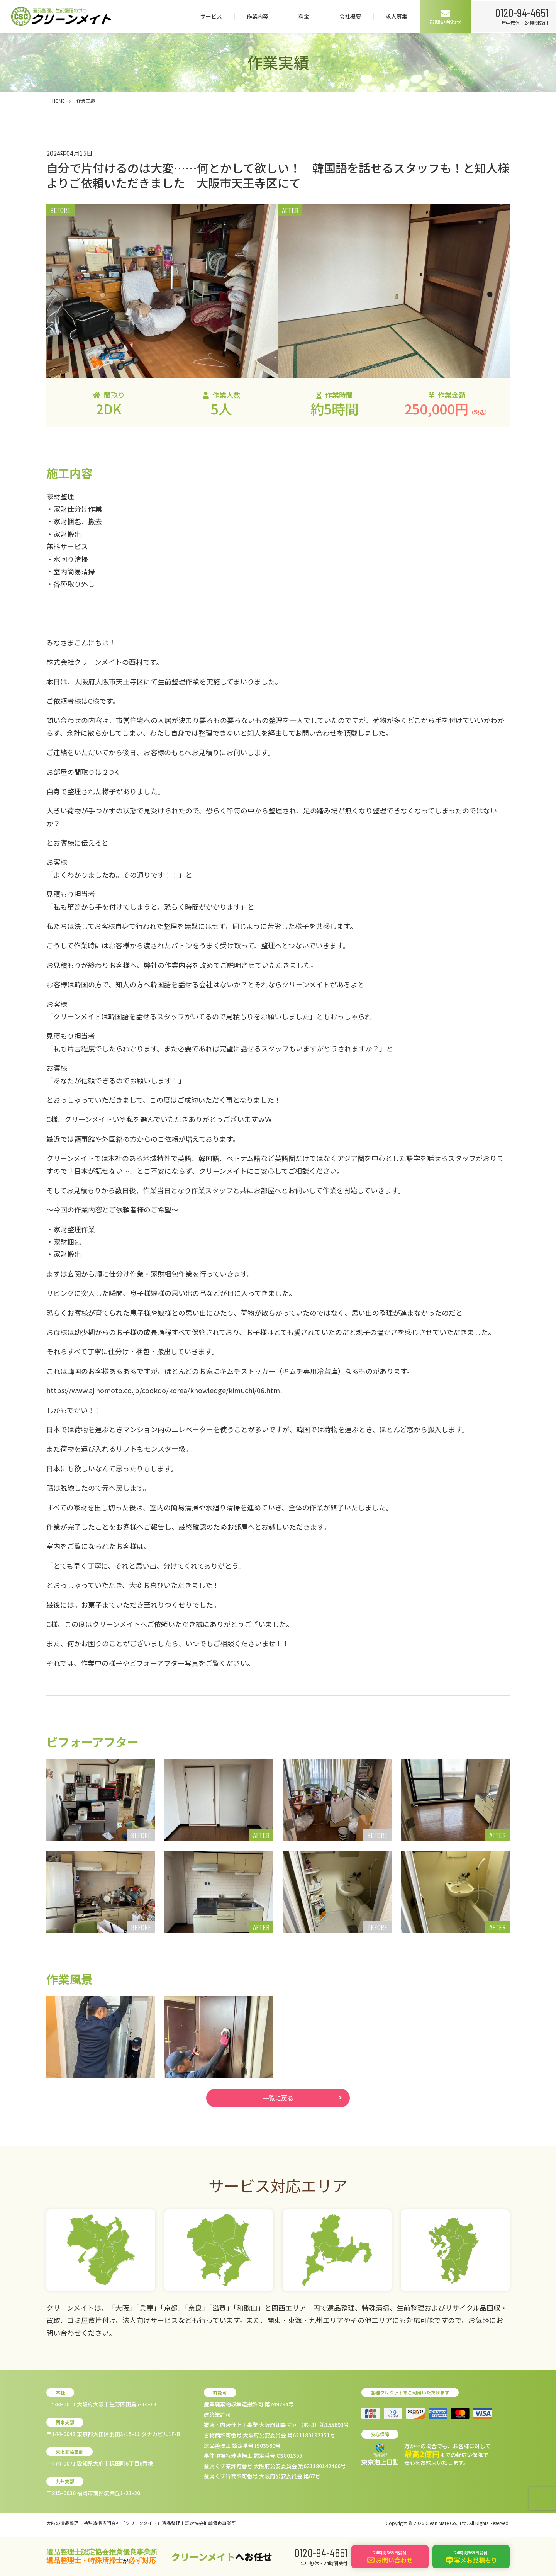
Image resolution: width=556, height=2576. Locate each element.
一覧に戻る (278, 2099)
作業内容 (256, 16)
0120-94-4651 (521, 12)
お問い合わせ (444, 16)
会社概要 (348, 16)
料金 (302, 16)
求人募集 (395, 16)
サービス (209, 16)
